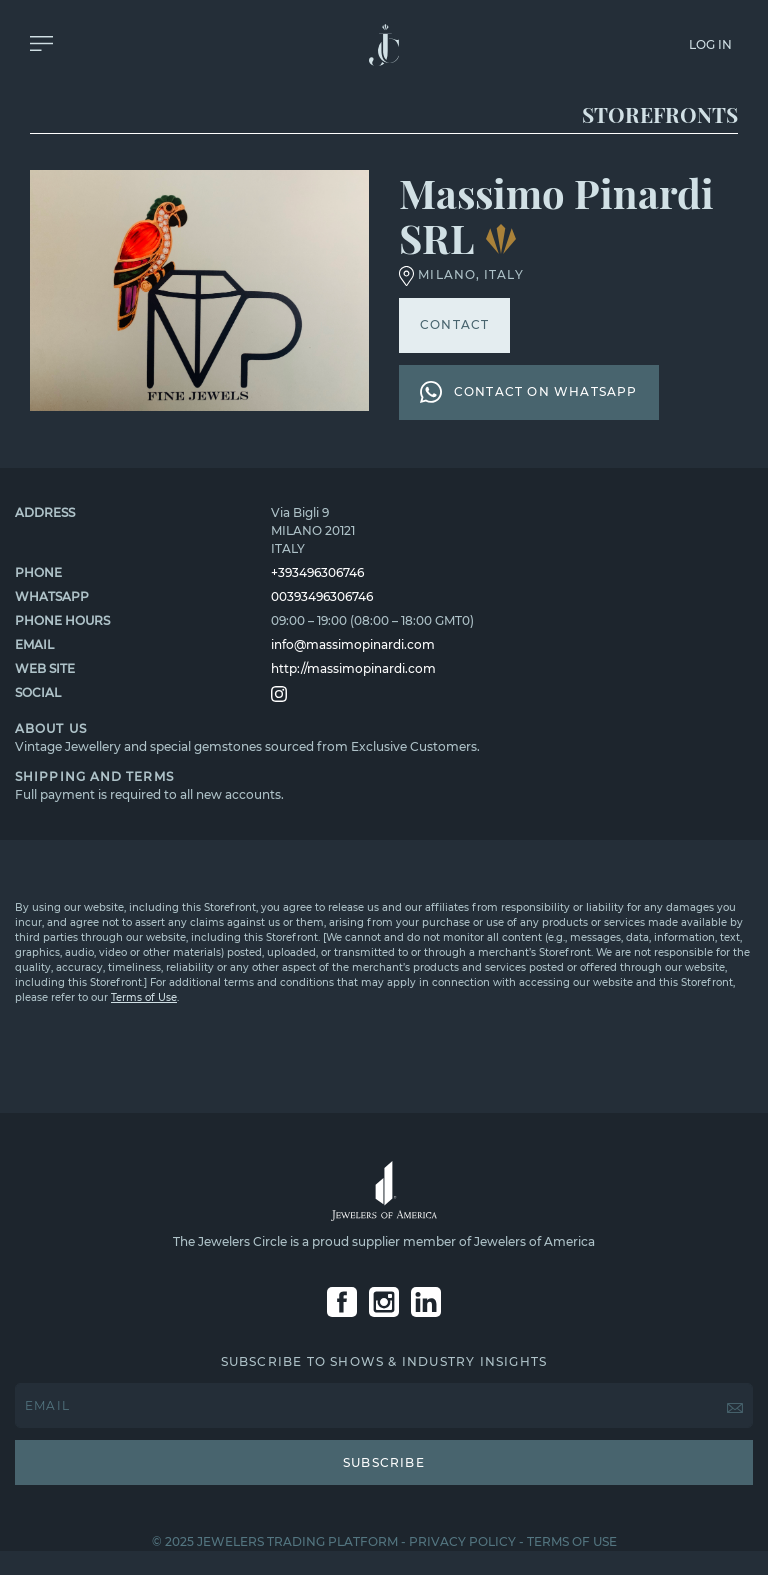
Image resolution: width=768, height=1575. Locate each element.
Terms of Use (144, 997)
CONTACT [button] (454, 324)
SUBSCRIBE (384, 1462)
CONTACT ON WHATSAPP (529, 392)
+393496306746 (317, 572)
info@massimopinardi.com (353, 644)
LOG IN (710, 44)
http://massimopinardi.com (353, 668)
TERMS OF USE (572, 1541)
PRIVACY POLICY (462, 1541)
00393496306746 (322, 596)
